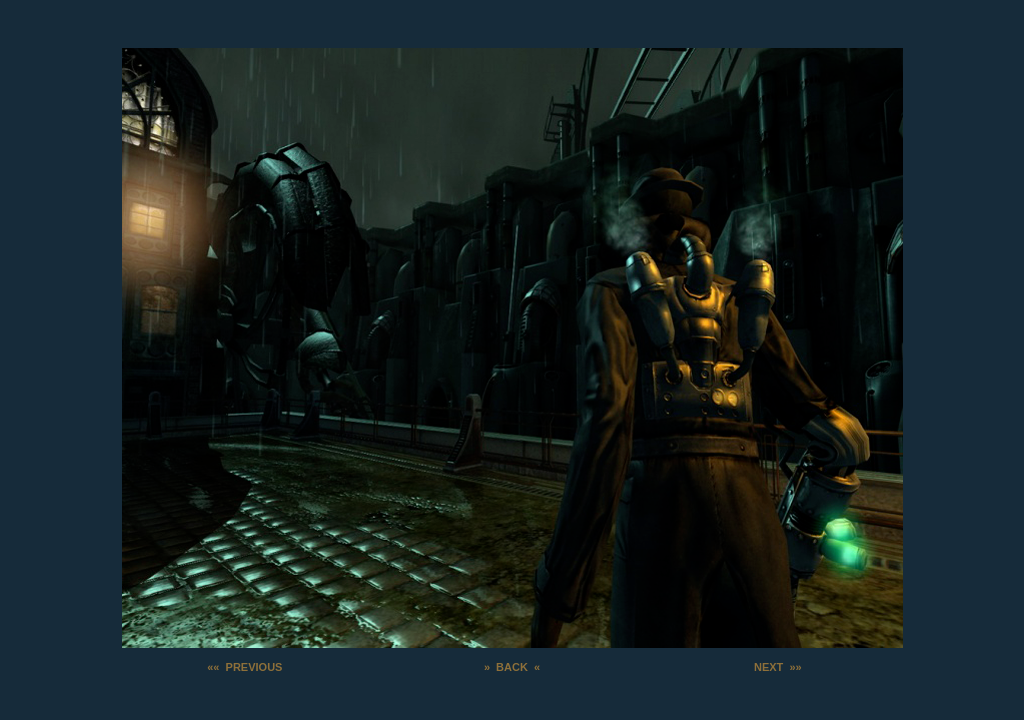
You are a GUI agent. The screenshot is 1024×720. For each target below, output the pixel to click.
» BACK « (512, 667)
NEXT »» (778, 667)
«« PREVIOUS (244, 667)
